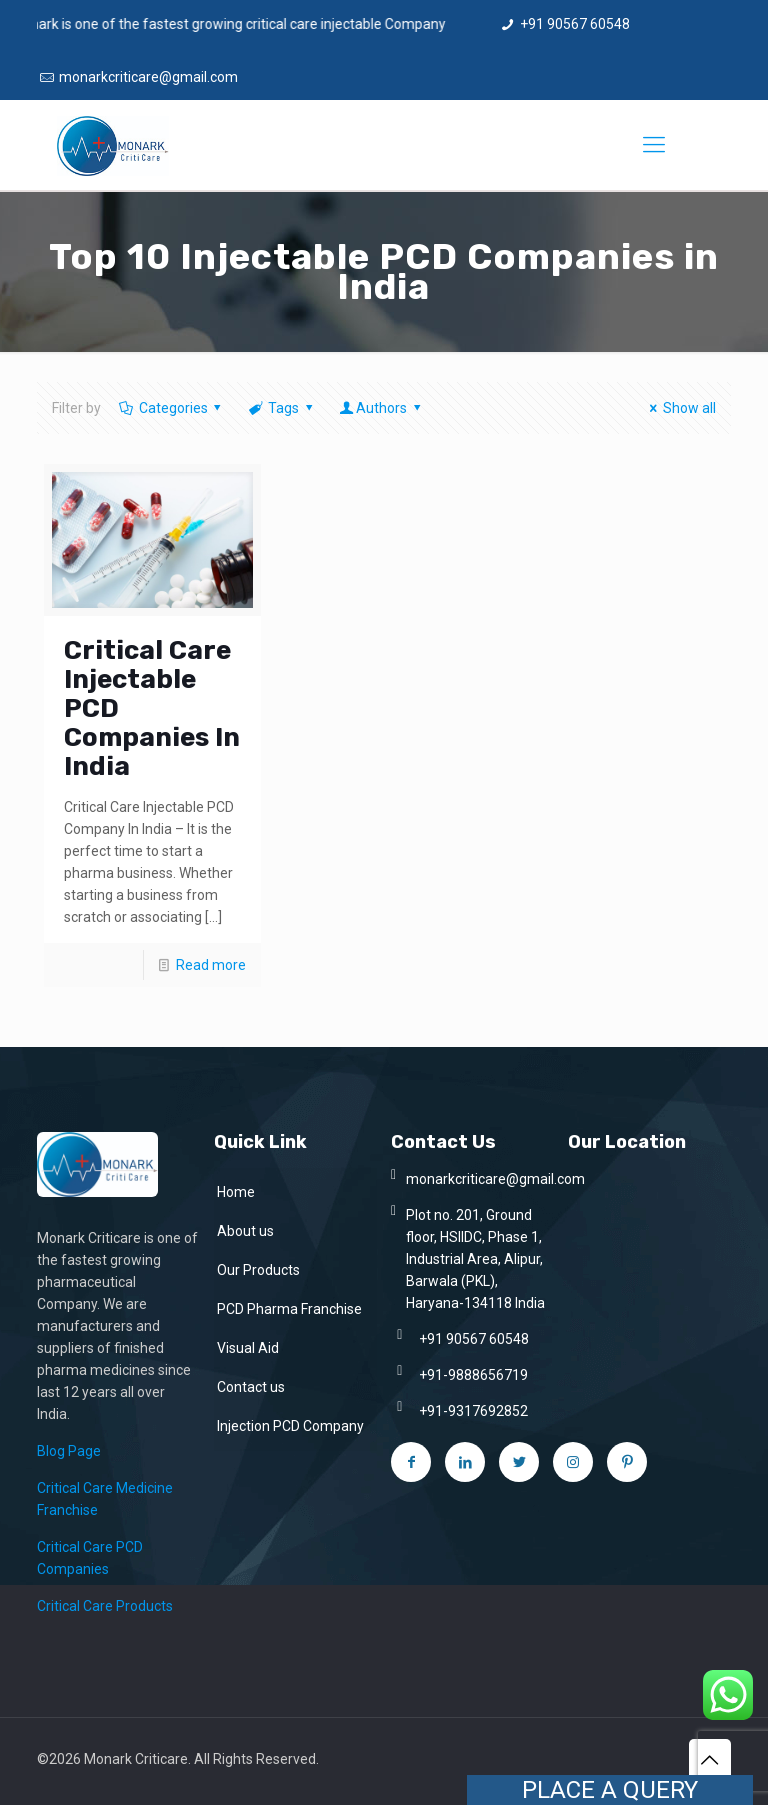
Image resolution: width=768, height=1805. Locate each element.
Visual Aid (248, 1348)
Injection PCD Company (290, 1426)
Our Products (258, 1270)
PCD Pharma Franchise (289, 1309)
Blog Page (69, 1451)
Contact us (251, 1387)
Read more (211, 965)
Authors (381, 408)
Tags (281, 408)
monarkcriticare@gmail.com (148, 77)
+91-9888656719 (473, 1375)
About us (245, 1231)
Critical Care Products (105, 1606)
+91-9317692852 (473, 1411)
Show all (679, 408)
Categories (171, 408)
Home (236, 1192)
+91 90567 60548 (575, 24)
